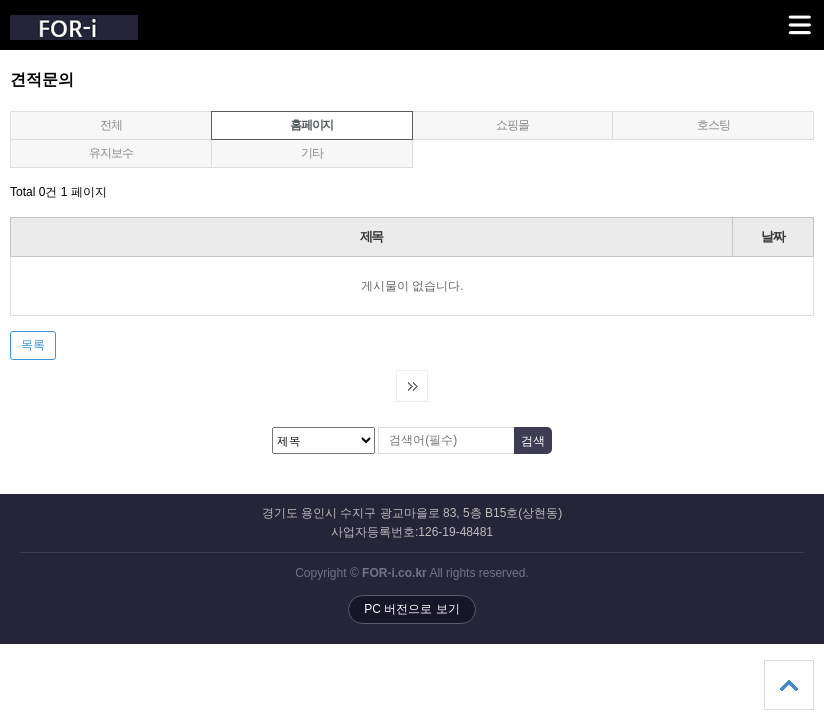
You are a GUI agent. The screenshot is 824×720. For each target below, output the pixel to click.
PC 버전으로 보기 (411, 609)
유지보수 (110, 153)
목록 (33, 345)
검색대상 (0, 70)
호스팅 (713, 125)
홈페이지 (272, 122)
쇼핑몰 (512, 125)
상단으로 (789, 685)
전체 (111, 125)
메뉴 (774, 16)
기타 (312, 153)
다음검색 (412, 386)
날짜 (772, 236)
